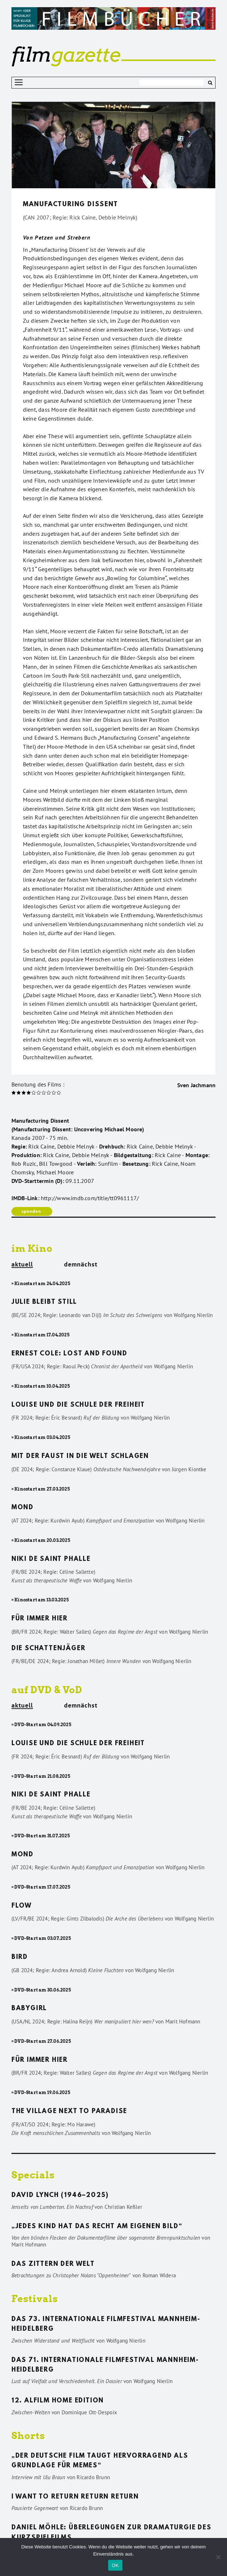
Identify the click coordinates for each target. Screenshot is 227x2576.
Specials (33, 2174)
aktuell (22, 1264)
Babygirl (29, 2008)
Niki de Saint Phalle (51, 1559)
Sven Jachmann (196, 1085)
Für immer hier (39, 1619)
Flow (21, 1906)
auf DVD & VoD (46, 1689)
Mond (22, 1507)
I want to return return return (75, 2497)
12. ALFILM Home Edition (57, 2401)
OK (115, 2565)
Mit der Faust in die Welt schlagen (80, 1456)
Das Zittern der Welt (53, 2264)
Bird (19, 1957)
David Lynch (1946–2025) (60, 2195)
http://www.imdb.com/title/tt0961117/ (90, 1198)
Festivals (34, 2298)
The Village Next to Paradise (69, 2111)
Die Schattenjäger (48, 1648)
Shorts (28, 2435)
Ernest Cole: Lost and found (69, 1354)
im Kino (32, 1248)
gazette (65, 54)
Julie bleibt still (44, 1302)
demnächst (80, 1264)
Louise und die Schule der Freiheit (78, 1405)
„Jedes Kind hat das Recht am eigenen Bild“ (97, 2226)
